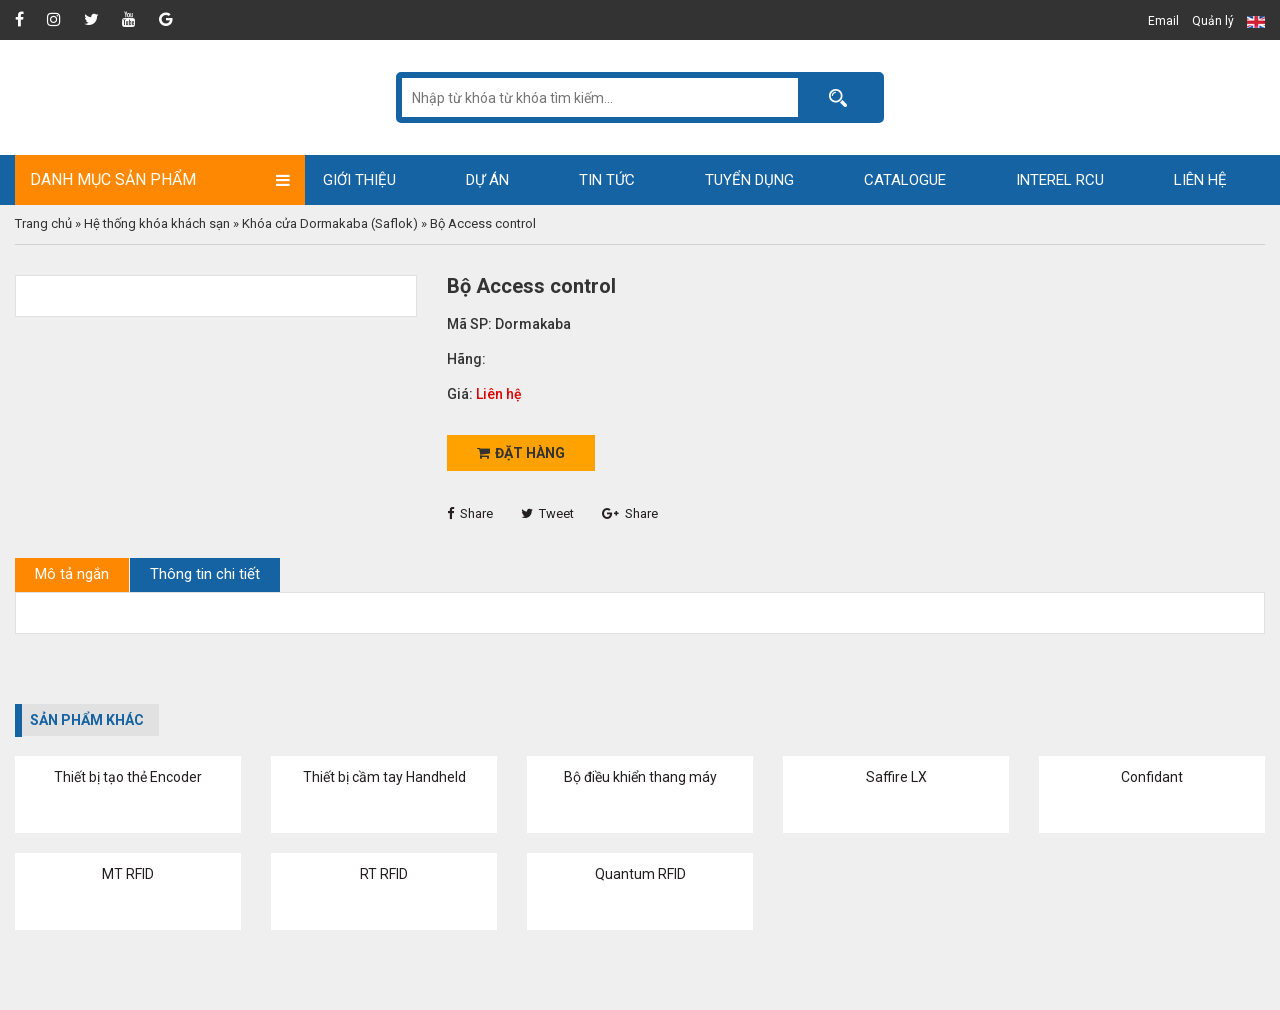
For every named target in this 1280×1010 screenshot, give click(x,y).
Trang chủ (43, 223)
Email (1163, 21)
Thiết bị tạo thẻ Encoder (128, 777)
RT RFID (384, 874)
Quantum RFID (640, 874)
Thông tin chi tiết (205, 574)
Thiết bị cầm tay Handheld (384, 777)
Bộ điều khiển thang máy (640, 777)
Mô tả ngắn (72, 574)
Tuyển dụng (749, 180)
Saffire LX (896, 777)
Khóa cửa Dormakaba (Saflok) (330, 223)
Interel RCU (1060, 180)
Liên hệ (1200, 180)
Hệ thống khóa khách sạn (157, 223)
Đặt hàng (521, 453)
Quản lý (1213, 21)
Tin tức (607, 180)
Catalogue (905, 180)
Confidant (1152, 777)
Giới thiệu (359, 180)
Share (470, 513)
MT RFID (128, 874)
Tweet (547, 513)
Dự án (487, 180)
